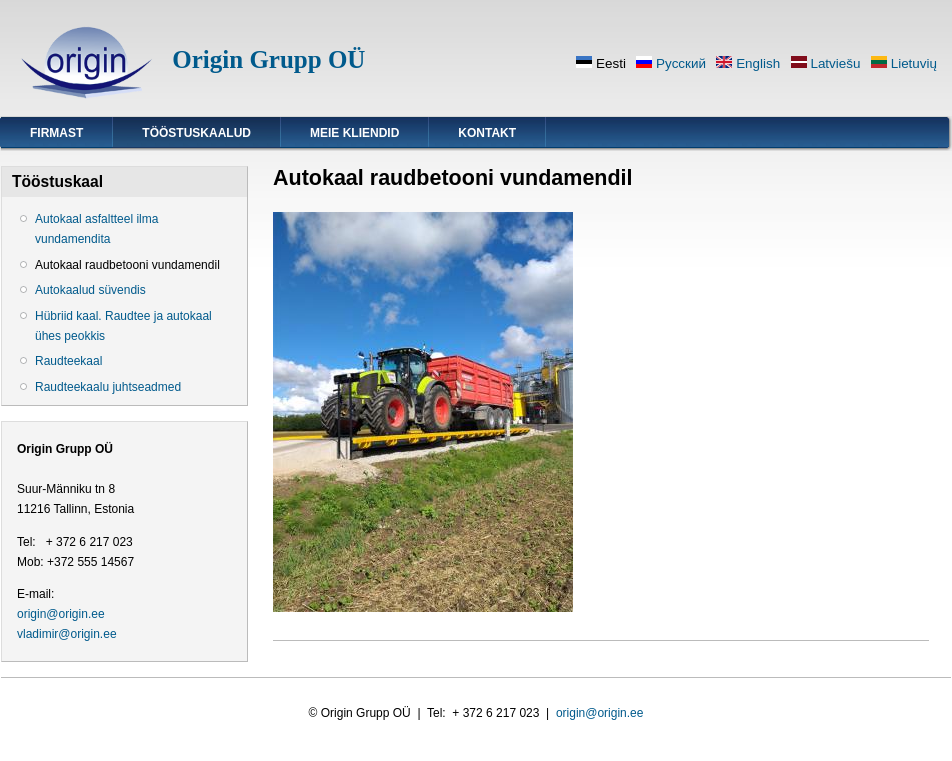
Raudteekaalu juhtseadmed (108, 387)
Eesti (601, 63)
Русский (671, 63)
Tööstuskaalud (196, 133)
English (748, 63)
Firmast (56, 133)
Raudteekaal (68, 361)
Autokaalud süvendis (90, 290)
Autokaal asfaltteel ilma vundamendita (96, 229)
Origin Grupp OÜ (268, 59)
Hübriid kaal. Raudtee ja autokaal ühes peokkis (123, 326)
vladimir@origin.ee (67, 634)
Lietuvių (904, 63)
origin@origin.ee (61, 614)
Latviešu (826, 63)
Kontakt (487, 133)
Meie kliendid (354, 133)
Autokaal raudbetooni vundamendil (127, 265)
